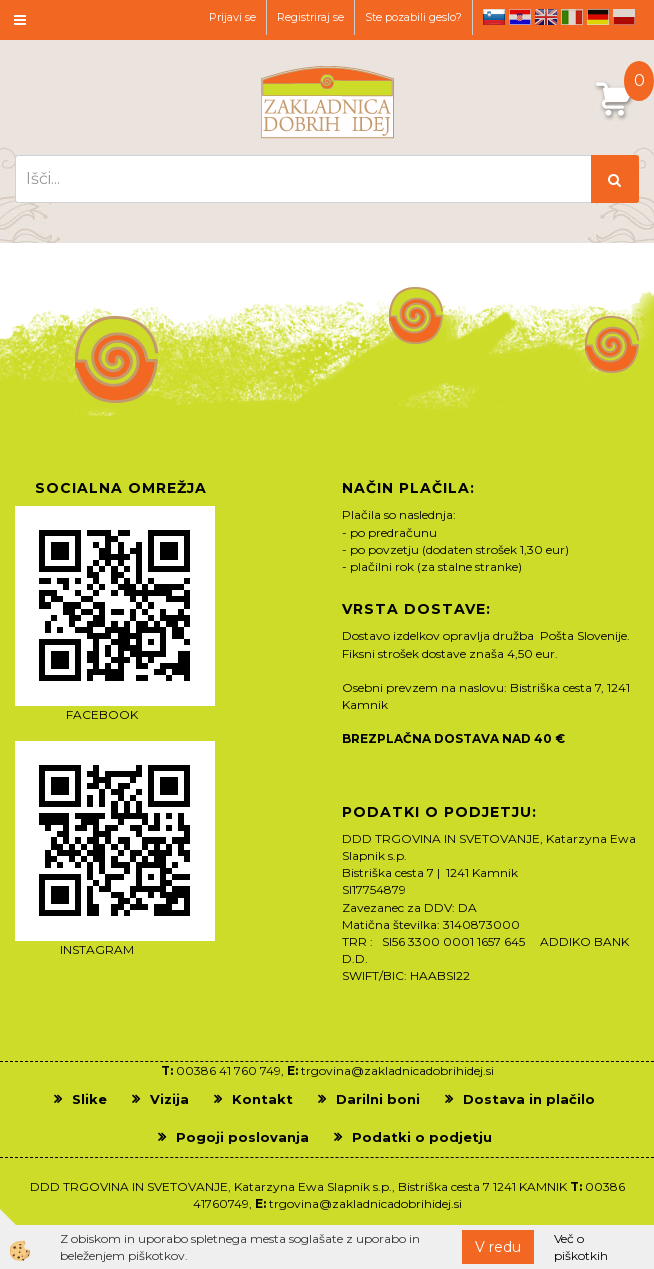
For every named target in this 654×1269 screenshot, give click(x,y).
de (598, 17)
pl (624, 17)
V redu (498, 1247)
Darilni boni (378, 1099)
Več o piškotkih (581, 1247)
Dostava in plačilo (529, 1099)
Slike (89, 1099)
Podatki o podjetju (422, 1137)
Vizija (169, 1099)
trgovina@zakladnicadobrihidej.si (397, 1070)
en (546, 17)
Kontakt (262, 1099)
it (572, 17)
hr (520, 17)
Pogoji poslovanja (242, 1137)
